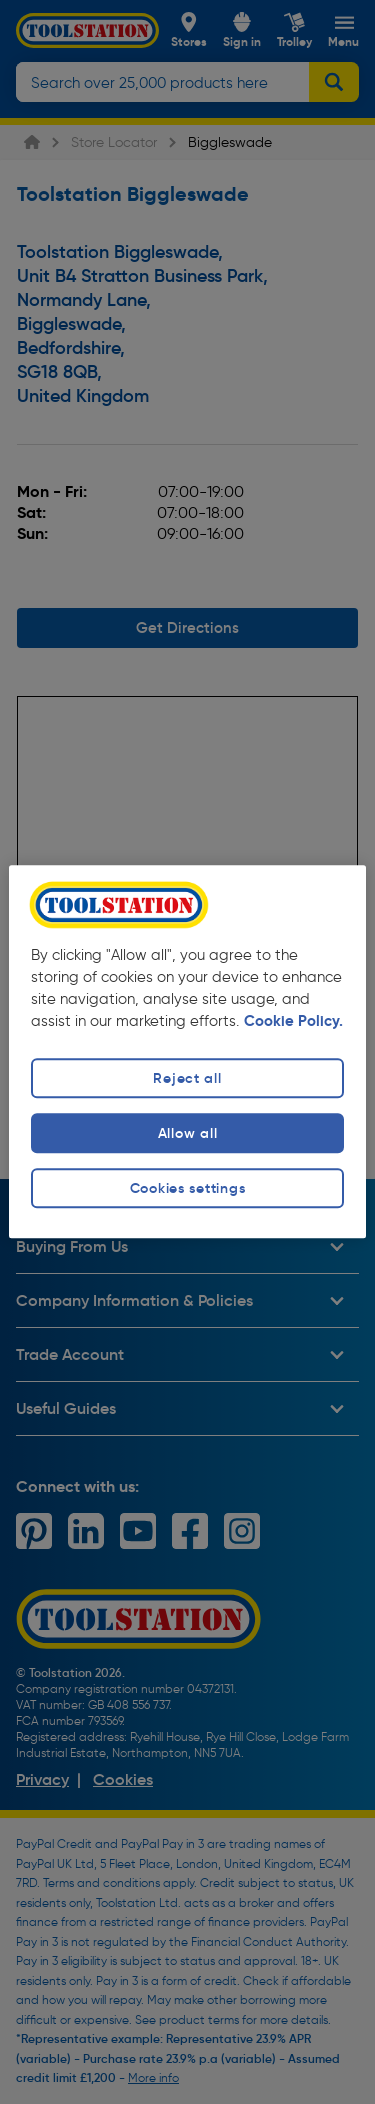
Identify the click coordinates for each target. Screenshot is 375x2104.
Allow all (187, 1133)
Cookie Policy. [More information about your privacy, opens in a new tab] (293, 1021)
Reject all (187, 1078)
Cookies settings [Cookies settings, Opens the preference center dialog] (188, 1188)
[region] (187, 1051)
